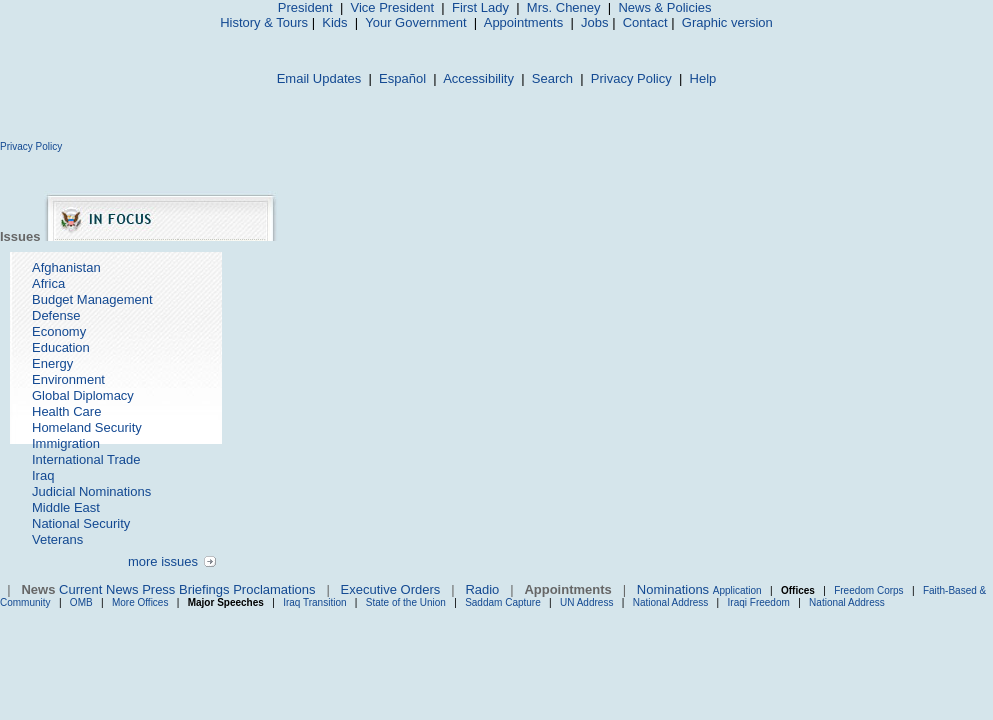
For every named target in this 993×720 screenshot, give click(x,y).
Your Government (415, 22)
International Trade (86, 459)
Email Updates (319, 78)
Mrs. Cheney (564, 7)
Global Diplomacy (83, 395)
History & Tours (264, 22)
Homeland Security (87, 427)
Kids (334, 22)
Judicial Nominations (91, 491)
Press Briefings (185, 589)
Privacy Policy (631, 78)
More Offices (140, 602)
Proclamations (274, 589)
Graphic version (727, 22)
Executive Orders (391, 589)
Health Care (66, 411)
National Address (671, 602)
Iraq (43, 475)
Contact (645, 22)
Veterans (57, 539)
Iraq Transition (314, 602)
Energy (52, 363)
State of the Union (406, 602)
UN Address (586, 602)
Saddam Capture (503, 602)
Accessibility (478, 78)
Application (737, 590)
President (305, 7)
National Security (81, 523)
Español (402, 78)
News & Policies (664, 7)
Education (61, 347)
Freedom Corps (868, 590)
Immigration (66, 443)
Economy (59, 331)
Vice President (393, 7)
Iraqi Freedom (759, 602)
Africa (48, 283)
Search (552, 78)
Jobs (594, 22)
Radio (482, 589)
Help (703, 78)
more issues (163, 561)
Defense (56, 315)
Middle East (66, 507)
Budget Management (92, 299)
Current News (98, 589)
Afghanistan (66, 267)
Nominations (673, 589)
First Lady (480, 7)
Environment (68, 379)
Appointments (524, 22)
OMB (81, 602)
